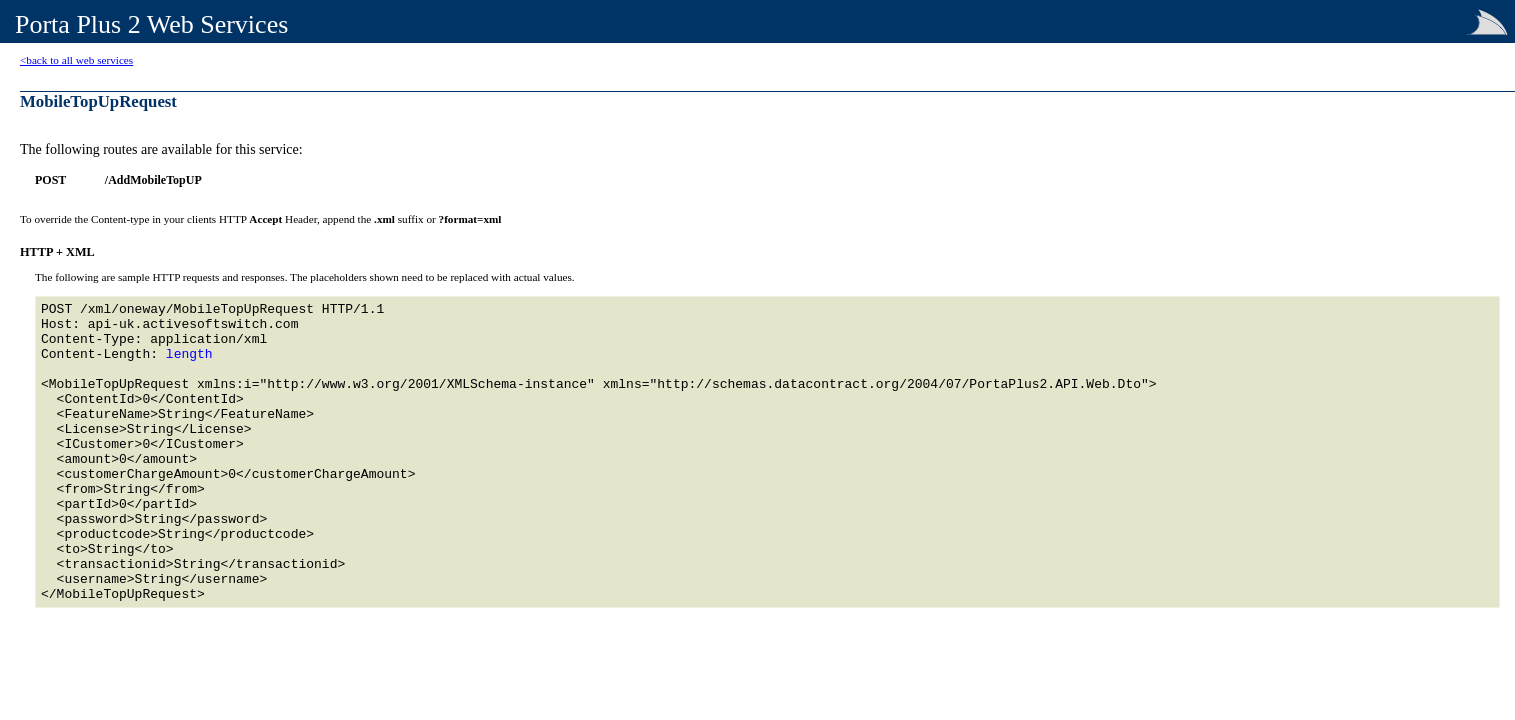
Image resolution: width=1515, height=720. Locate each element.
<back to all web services (76, 60)
